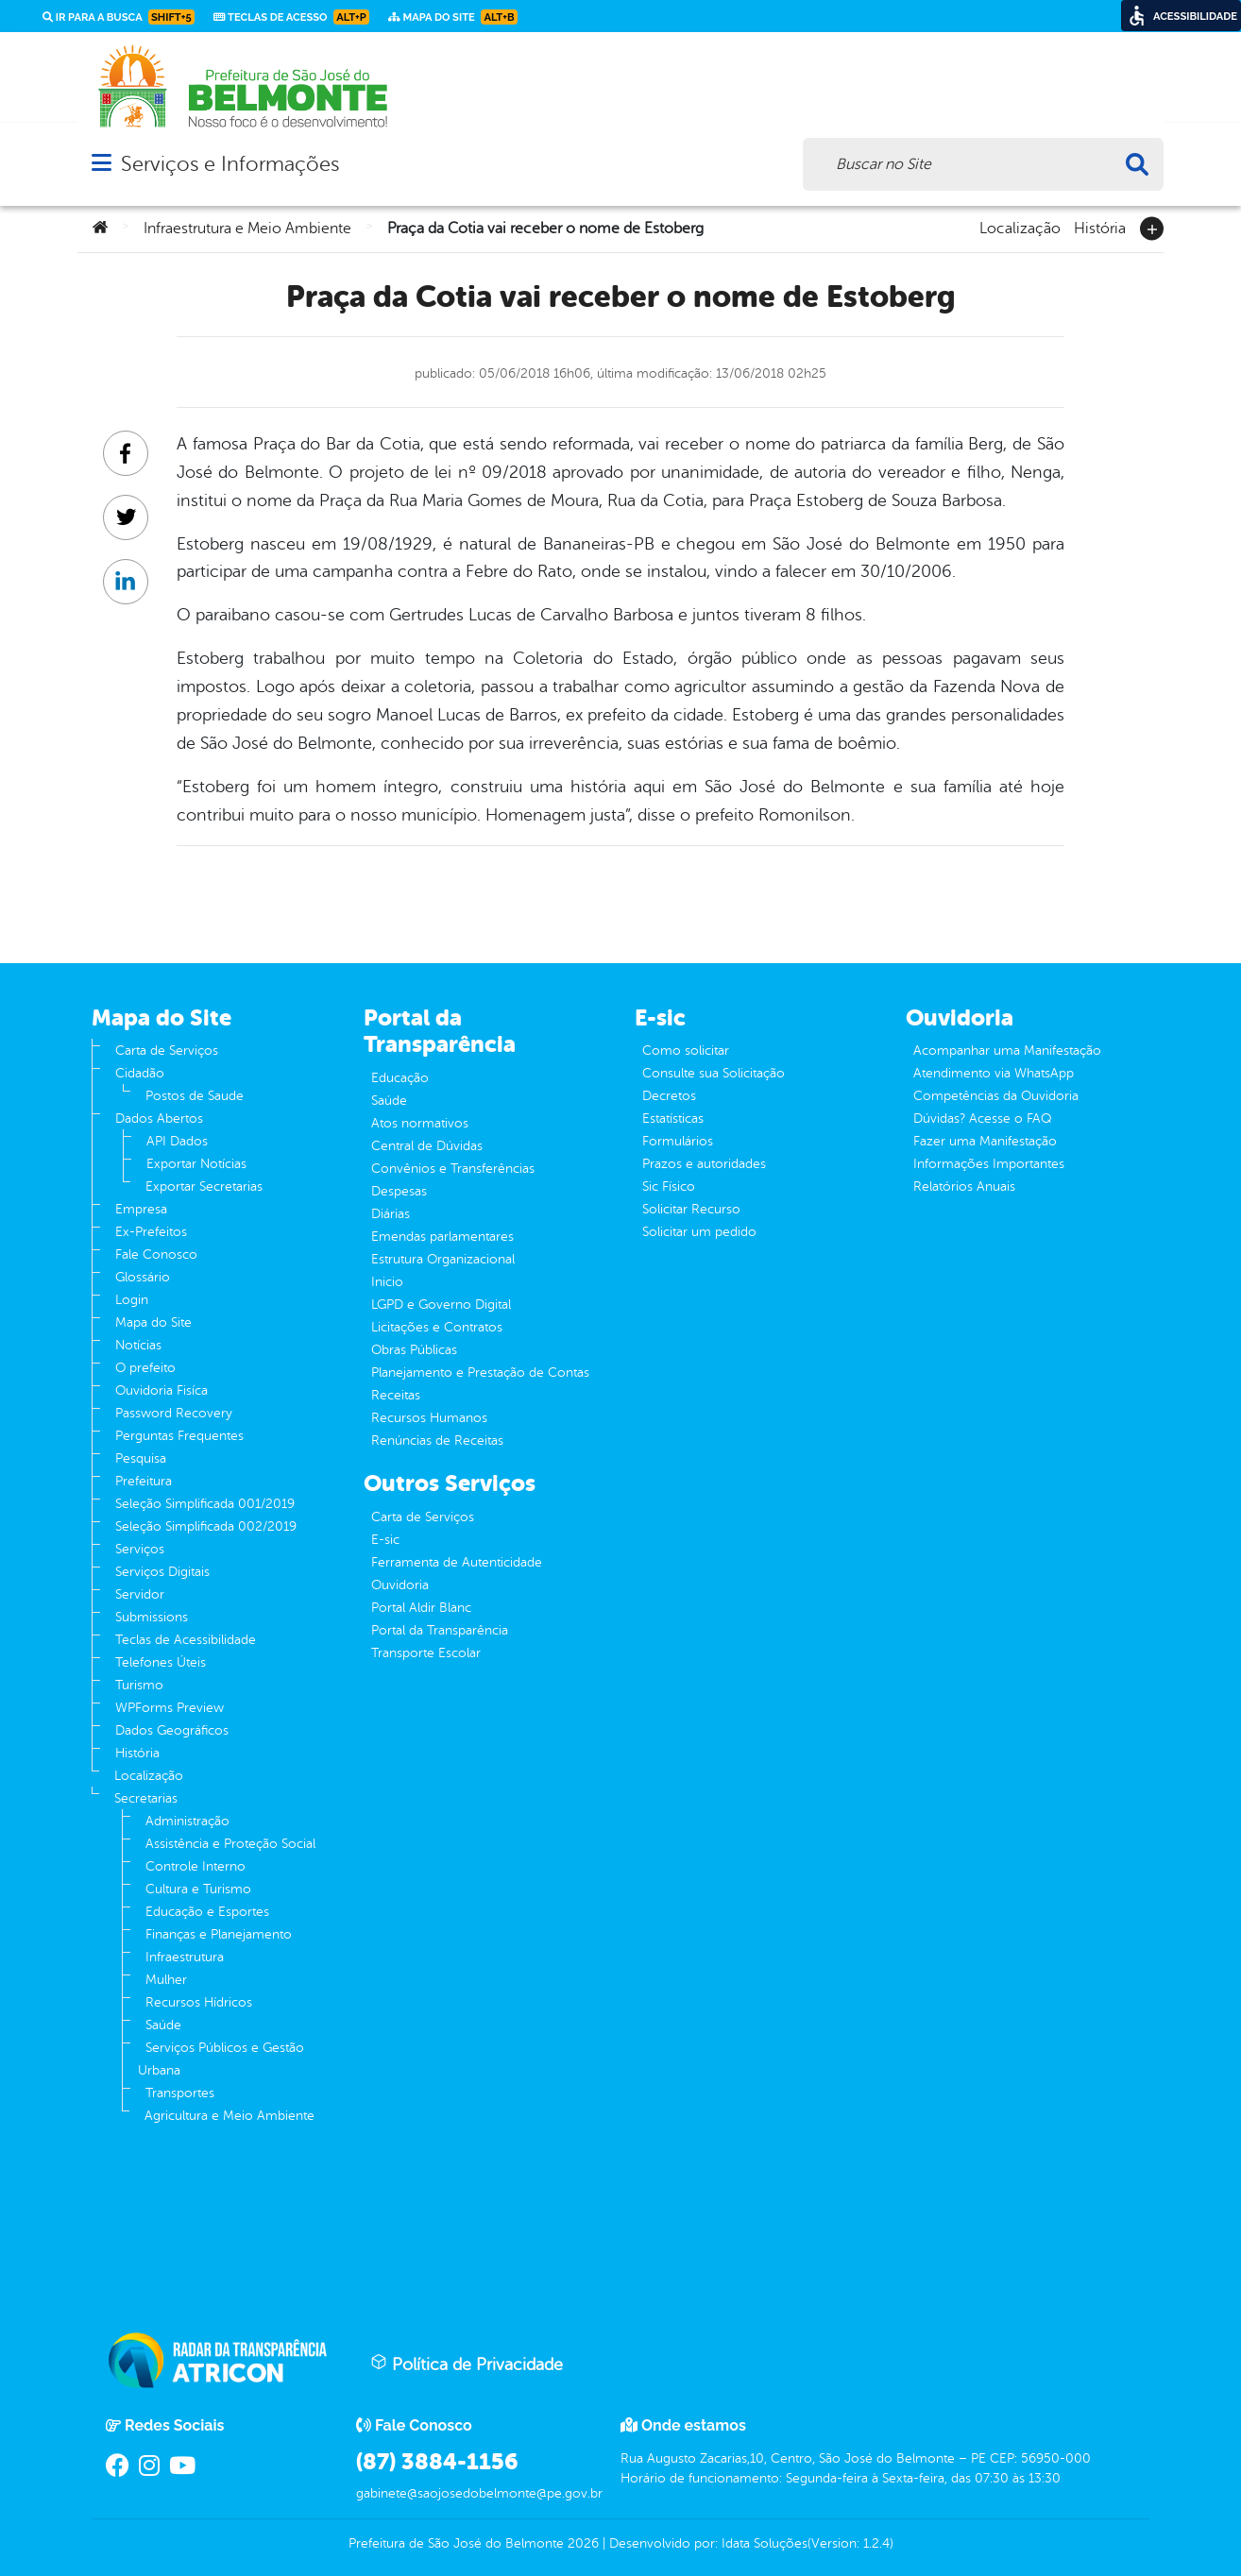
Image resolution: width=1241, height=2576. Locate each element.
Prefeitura (143, 1481)
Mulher (166, 1980)
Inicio (387, 1282)
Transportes (179, 2093)
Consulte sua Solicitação (713, 1073)
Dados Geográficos (172, 1730)
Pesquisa (140, 1458)
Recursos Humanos (429, 1418)
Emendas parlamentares (442, 1236)
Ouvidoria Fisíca (161, 1390)
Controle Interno (195, 1866)
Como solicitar (685, 1050)
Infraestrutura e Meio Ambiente (247, 228)
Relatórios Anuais (964, 1186)
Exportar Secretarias (204, 1186)
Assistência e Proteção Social (230, 1844)
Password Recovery (173, 1413)
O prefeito (145, 1368)
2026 (581, 2543)
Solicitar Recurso (691, 1209)
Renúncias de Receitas (437, 1440)
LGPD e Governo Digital (441, 1304)
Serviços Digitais (162, 1572)
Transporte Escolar (426, 1653)
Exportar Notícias (196, 1164)
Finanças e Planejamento (218, 1934)
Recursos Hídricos (198, 2002)
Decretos (669, 1096)
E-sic (385, 1540)
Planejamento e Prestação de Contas (480, 1372)
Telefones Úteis (160, 1662)
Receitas (395, 1395)
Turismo (139, 1685)
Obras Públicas (414, 1350)
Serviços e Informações (230, 164)
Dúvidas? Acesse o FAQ (982, 1118)
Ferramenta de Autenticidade (456, 1562)
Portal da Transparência (439, 1630)
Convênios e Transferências (453, 1168)
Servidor (139, 1594)
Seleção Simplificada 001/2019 (205, 1504)
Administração (187, 1821)
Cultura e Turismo (198, 1889)
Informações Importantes (988, 1164)
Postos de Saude (194, 1096)
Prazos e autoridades (704, 1164)
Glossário (142, 1277)
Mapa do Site (153, 1322)
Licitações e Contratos (436, 1327)
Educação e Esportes (207, 1912)
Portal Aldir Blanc (421, 1608)
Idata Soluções (765, 2543)
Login (131, 1300)
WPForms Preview (169, 1708)
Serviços (139, 1549)
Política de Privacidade (466, 2363)
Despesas (399, 1191)
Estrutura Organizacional (443, 1259)
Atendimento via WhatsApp (993, 1073)
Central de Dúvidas (427, 1146)
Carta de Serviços (166, 1050)
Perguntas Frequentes (179, 1436)
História (1100, 226)
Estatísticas (673, 1118)
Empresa (141, 1209)
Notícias (138, 1345)
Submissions (151, 1617)
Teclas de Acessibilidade (185, 1640)
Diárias (390, 1214)
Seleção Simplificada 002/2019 (206, 1526)
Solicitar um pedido (699, 1232)
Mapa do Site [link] (453, 17)
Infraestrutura (184, 1957)
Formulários (677, 1141)
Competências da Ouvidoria (996, 1096)
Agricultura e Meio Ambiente (229, 2116)
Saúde (163, 2025)
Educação (400, 1078)
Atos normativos (419, 1123)
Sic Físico (668, 1186)
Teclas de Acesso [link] (291, 17)
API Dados (177, 1141)
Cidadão (139, 1073)
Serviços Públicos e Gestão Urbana (221, 2059)
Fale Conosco (156, 1254)
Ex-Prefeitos (151, 1232)
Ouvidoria (400, 1585)
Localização (1020, 226)
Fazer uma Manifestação (985, 1141)
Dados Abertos (159, 1118)
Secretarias (146, 1798)
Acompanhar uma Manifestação (1007, 1050)
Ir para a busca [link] (118, 17)
